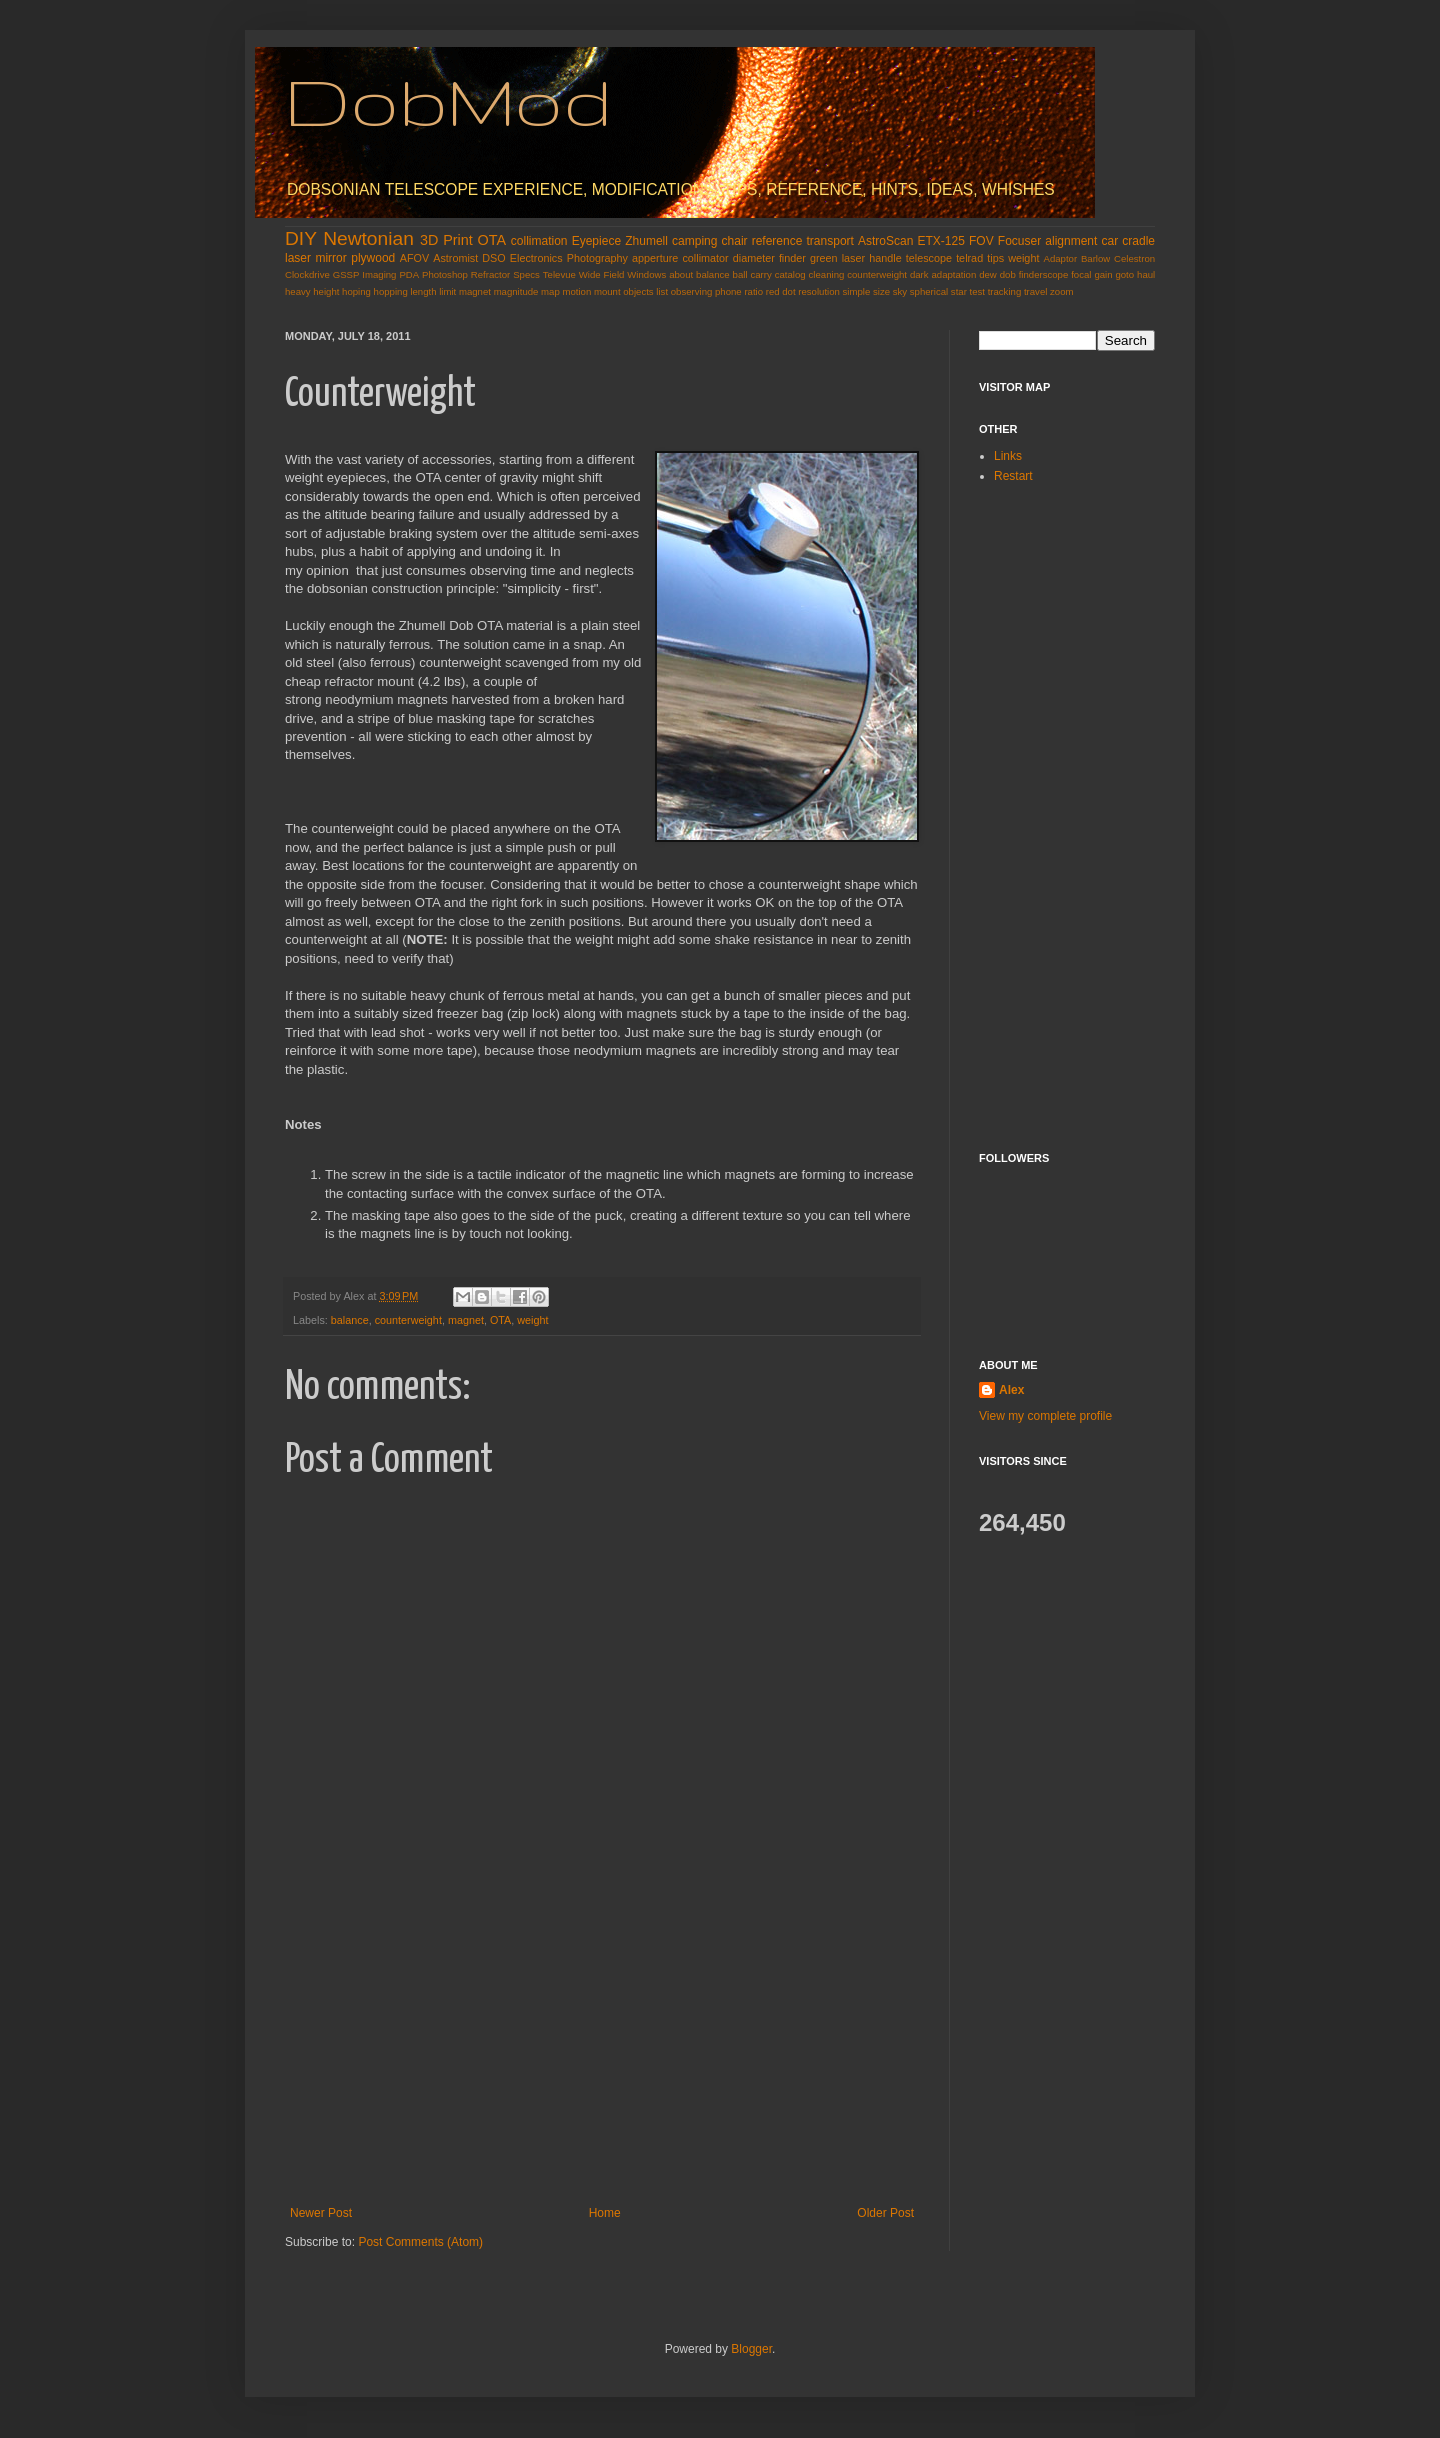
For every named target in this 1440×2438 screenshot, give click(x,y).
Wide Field (602, 274)
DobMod (448, 100)
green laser (837, 258)
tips (995, 258)
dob (1008, 274)
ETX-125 (941, 241)
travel (1035, 291)
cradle (1138, 241)
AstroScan (885, 241)
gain (1103, 274)
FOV (981, 241)
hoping (356, 291)
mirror (330, 258)
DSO (493, 258)
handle (885, 258)
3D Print (446, 240)
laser (298, 258)
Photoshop (445, 274)
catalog (790, 274)
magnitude (516, 291)
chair (735, 241)
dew (988, 274)
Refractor (490, 274)
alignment (1071, 241)
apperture (655, 258)
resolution (819, 291)
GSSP (346, 274)
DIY (301, 238)
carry (760, 274)
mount (607, 291)
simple (857, 291)
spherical (929, 291)
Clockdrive (307, 274)
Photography (597, 258)
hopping (391, 291)
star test (968, 291)
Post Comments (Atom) (420, 2242)
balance (713, 274)
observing (692, 291)
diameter (754, 258)
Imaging (379, 274)
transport (830, 241)
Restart (1013, 476)
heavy (298, 291)
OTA (492, 240)
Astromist (455, 258)
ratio (753, 291)
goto (1124, 274)
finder (792, 258)
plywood (373, 258)
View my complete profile (1045, 1416)
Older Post (885, 2213)
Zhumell (646, 241)
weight (1023, 258)
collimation (539, 241)
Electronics (536, 258)
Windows (646, 274)
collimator (705, 258)
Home (605, 2213)
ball (740, 274)
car (1110, 241)
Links (1008, 456)
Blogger (751, 2349)
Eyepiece (596, 241)
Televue (559, 274)
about (681, 274)
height (326, 291)
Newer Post (321, 2213)
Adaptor (1061, 258)
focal (1081, 274)
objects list (645, 291)
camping (694, 241)
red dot (781, 291)
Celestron (1134, 258)
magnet (475, 291)
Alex (1011, 1390)
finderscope (1044, 274)
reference (777, 241)
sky (900, 291)
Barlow (1095, 258)
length (423, 291)
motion (576, 291)
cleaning (827, 274)
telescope (929, 258)
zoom (1061, 291)
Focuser (1019, 241)
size (881, 291)
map (550, 291)
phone (728, 291)
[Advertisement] (602, 2056)
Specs (526, 274)
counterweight (877, 274)
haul (1146, 274)
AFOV (414, 258)
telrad (969, 258)
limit (447, 291)
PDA (409, 274)
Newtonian (368, 238)
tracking (1005, 291)
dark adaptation (943, 274)
